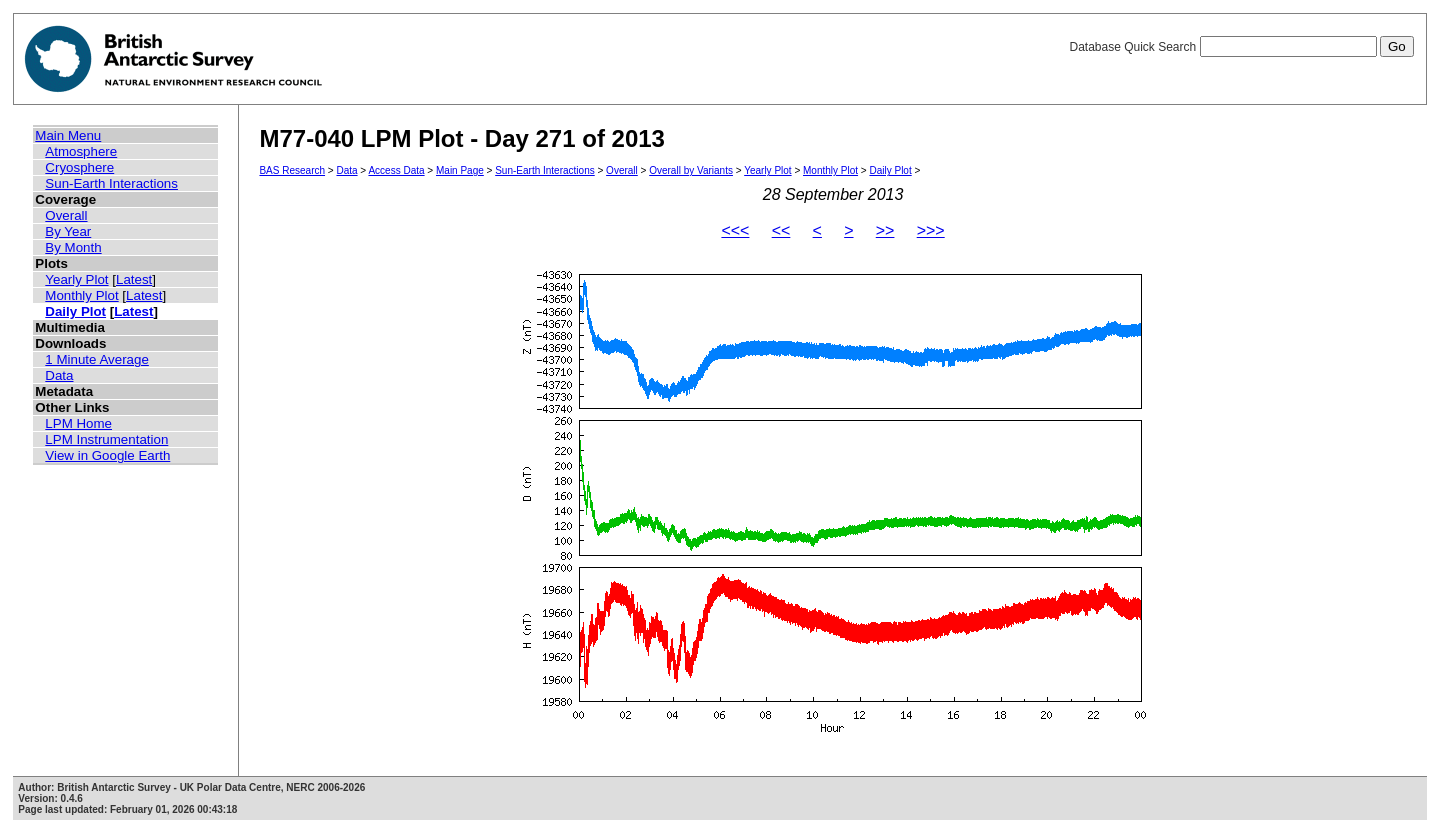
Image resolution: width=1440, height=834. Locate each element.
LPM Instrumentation (106, 439)
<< (781, 230)
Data (59, 375)
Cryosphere (79, 167)
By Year (68, 231)
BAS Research (292, 170)
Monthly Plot (81, 295)
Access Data (396, 170)
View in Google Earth (107, 455)
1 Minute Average (97, 359)
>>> (931, 230)
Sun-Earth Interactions (111, 183)
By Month (73, 247)
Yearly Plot (76, 279)
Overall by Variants (691, 170)
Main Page (460, 170)
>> (885, 230)
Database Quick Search (1241, 47)
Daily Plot (75, 311)
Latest (134, 279)
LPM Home (78, 423)
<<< (735, 230)
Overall (66, 215)
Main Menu (68, 135)
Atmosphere (81, 151)
